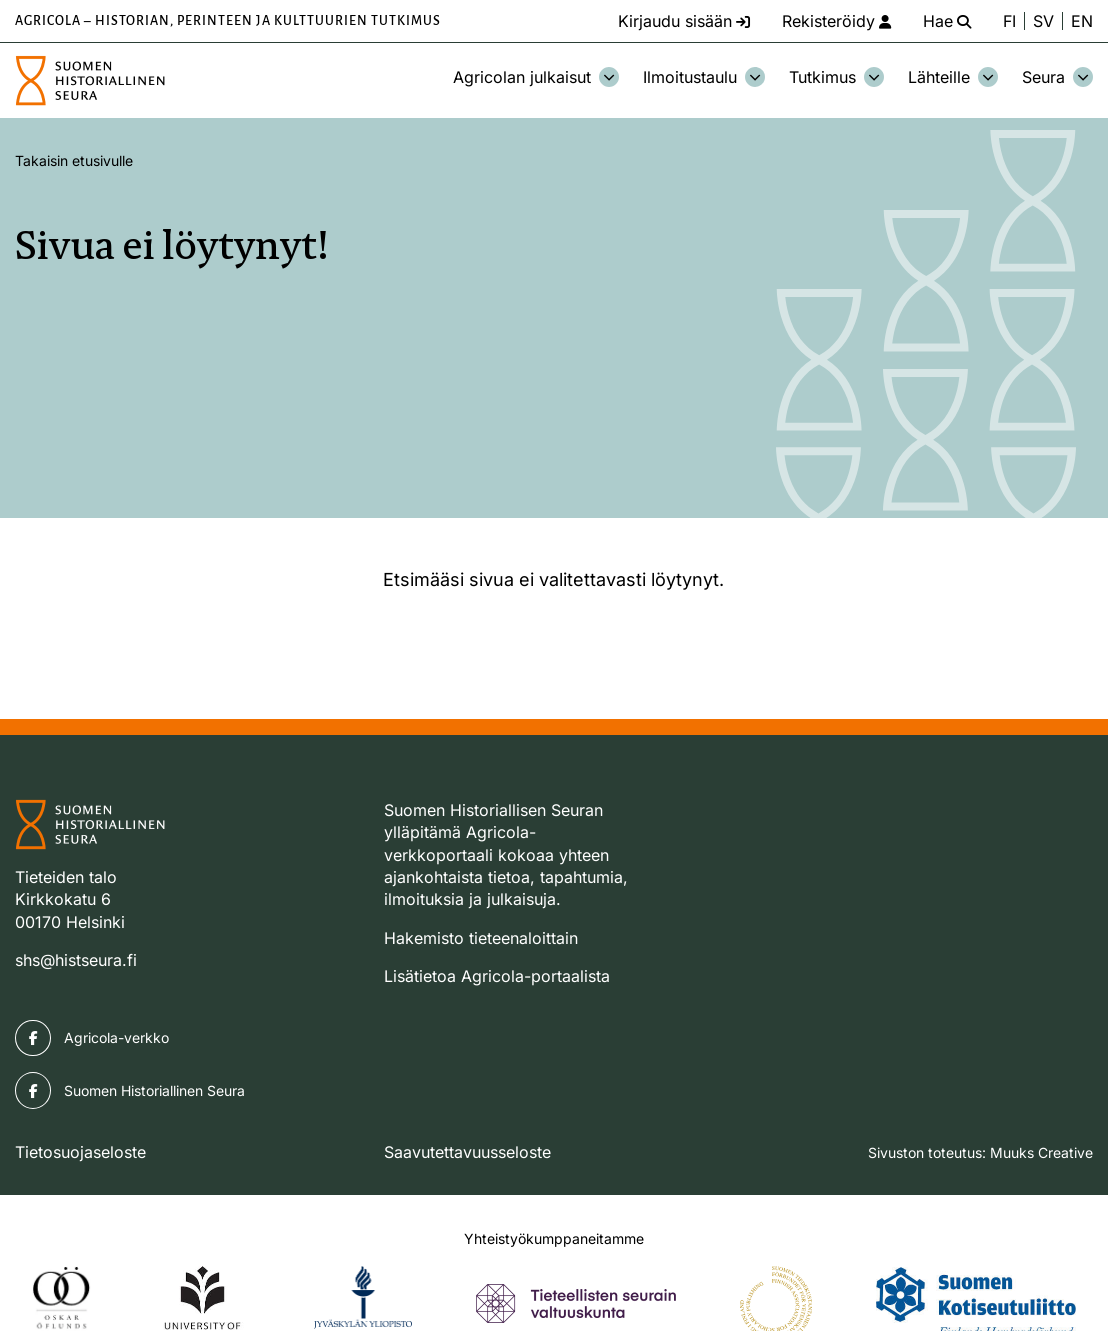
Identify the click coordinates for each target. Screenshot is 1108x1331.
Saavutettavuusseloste (467, 1152)
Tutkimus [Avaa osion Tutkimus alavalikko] (836, 77)
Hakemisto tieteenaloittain (481, 938)
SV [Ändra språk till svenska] (1043, 21)
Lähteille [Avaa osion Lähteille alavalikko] (953, 77)
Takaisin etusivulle (74, 160)
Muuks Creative (1041, 1152)
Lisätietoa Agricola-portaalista (497, 976)
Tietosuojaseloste (80, 1152)
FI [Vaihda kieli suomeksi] (1009, 21)
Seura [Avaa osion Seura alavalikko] (1057, 77)
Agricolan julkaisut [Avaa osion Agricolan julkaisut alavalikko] (536, 77)
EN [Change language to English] (1082, 21)
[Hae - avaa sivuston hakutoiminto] (947, 21)
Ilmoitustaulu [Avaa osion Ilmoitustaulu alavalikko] (704, 77)
